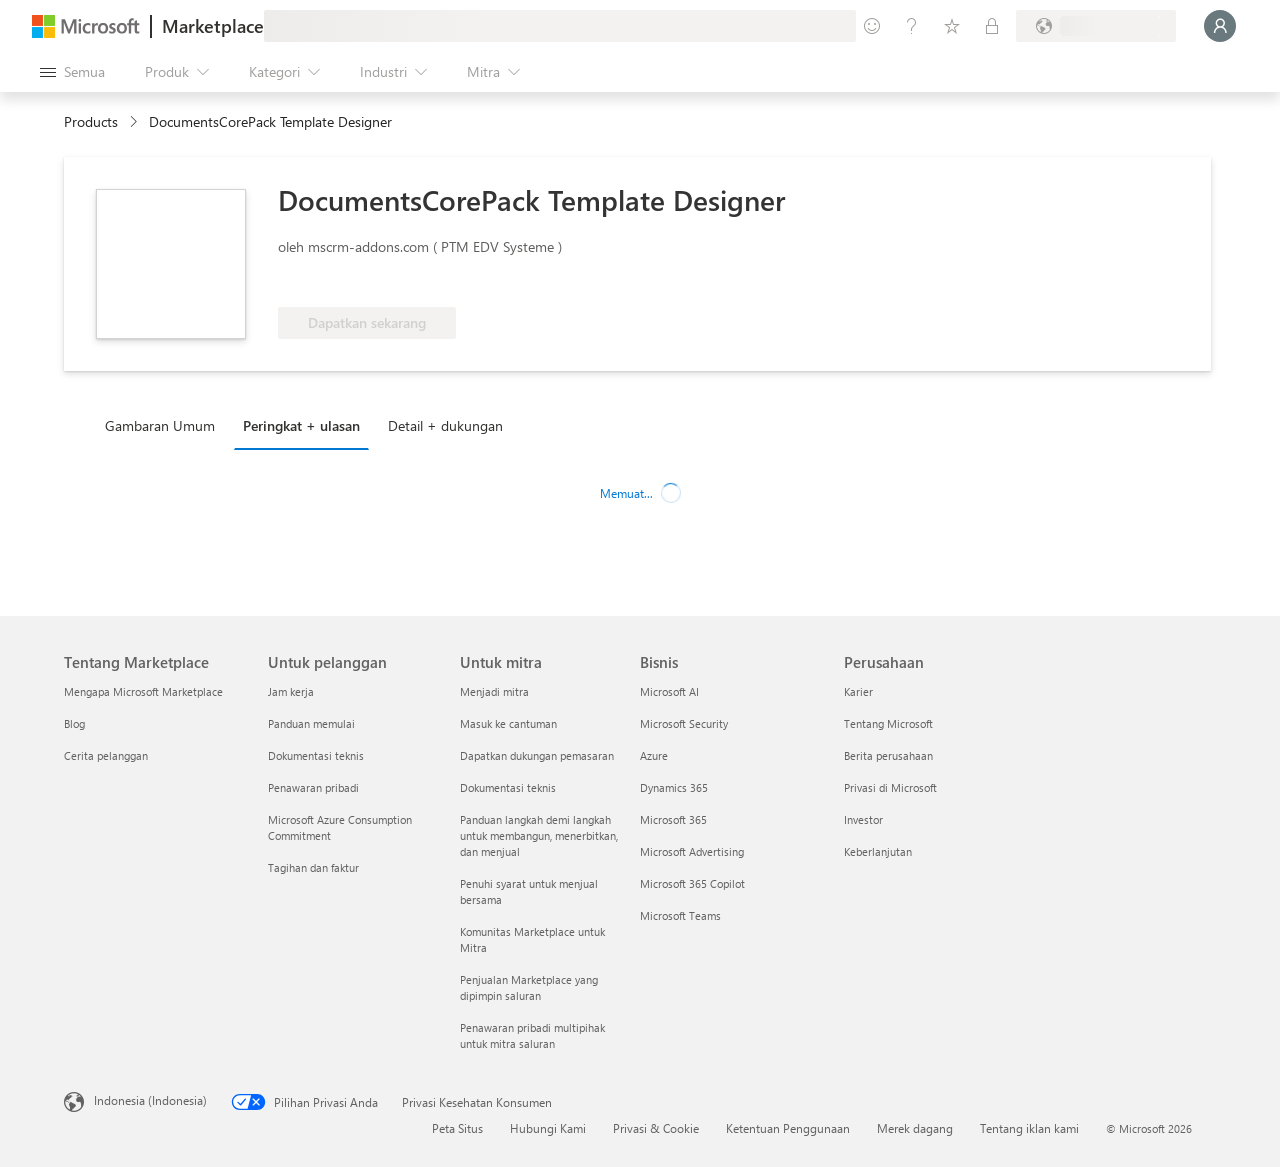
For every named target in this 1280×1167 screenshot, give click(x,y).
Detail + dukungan (445, 425)
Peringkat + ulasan (301, 425)
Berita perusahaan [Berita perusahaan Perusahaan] (888, 755)
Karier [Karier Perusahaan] (858, 691)
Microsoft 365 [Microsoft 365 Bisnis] (673, 819)
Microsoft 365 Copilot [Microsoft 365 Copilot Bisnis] (692, 883)
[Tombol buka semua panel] (72, 72)
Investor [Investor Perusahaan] (863, 819)
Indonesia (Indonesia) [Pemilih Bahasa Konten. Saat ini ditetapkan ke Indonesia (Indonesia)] (150, 1100)
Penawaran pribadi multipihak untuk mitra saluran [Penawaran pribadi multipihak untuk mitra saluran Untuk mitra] (532, 1035)
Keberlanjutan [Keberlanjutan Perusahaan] (878, 851)
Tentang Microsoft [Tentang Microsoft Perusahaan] (888, 723)
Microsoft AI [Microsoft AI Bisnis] (669, 691)
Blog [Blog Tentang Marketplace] (74, 723)
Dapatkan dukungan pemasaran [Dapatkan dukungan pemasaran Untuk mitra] (537, 755)
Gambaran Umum (160, 425)
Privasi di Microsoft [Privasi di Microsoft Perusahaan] (890, 787)
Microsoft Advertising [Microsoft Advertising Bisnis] (692, 851)
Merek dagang (915, 1128)
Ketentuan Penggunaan (788, 1128)
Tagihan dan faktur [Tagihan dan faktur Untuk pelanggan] (313, 867)
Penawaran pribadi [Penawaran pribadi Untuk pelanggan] (313, 787)
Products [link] (91, 121)
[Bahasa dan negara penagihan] (1096, 26)
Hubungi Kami (548, 1128)
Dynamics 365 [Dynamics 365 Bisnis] (674, 787)
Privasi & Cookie (656, 1128)
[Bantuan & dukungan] (912, 26)
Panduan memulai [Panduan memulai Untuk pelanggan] (311, 723)
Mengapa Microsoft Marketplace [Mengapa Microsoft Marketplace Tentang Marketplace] (143, 691)
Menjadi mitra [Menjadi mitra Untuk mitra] (494, 691)
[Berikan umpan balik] (872, 26)
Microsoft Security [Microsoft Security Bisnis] (684, 723)
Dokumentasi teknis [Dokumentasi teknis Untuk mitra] (508, 787)
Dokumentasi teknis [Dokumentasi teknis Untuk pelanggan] (316, 755)
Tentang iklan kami (1029, 1128)
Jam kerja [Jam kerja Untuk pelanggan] (291, 691)
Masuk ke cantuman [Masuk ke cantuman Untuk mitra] (508, 723)
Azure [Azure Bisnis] (654, 755)
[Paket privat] (992, 26)
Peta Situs (457, 1128)
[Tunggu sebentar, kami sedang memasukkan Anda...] (1220, 26)
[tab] (165, 425)
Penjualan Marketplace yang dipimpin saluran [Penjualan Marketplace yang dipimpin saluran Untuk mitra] (529, 987)
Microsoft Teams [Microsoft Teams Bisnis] (680, 915)
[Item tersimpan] (952, 26)
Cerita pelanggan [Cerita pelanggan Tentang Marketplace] (106, 755)
